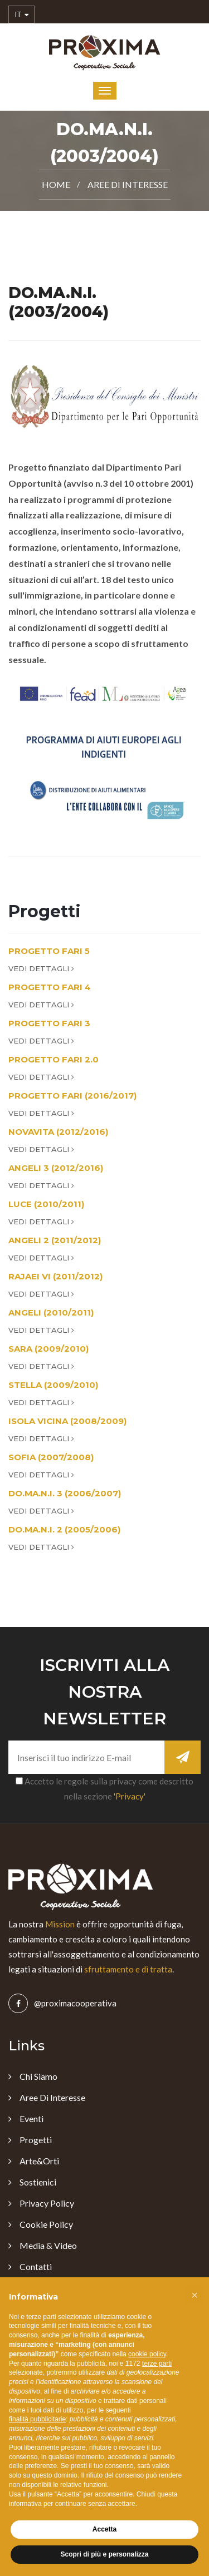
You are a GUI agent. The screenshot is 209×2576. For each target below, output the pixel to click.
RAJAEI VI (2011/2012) (55, 1276)
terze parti (157, 2363)
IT (21, 15)
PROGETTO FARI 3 (49, 1023)
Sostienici (38, 2182)
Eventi (31, 2118)
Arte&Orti (39, 2160)
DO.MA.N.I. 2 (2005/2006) (64, 1529)
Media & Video (48, 2245)
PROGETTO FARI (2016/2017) (72, 1095)
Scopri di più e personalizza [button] (104, 2554)
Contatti (36, 2266)
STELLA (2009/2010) (53, 1385)
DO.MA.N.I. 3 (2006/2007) (64, 1493)
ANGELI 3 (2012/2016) (55, 1168)
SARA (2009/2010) (48, 1348)
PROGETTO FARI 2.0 (53, 1059)
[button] (194, 2295)
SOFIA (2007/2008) (51, 1457)
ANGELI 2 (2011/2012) (54, 1240)
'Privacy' (129, 1796)
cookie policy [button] (147, 2354)
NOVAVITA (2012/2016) (58, 1131)
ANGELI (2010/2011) (51, 1312)
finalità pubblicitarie (37, 2419)
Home (56, 184)
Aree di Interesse (128, 184)
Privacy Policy (47, 2203)
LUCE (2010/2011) (46, 1204)
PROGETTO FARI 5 (49, 951)
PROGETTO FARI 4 (49, 987)
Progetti (36, 2139)
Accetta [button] (104, 2529)
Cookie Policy (46, 2224)
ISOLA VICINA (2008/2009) (67, 1421)
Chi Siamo (38, 2076)
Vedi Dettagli (41, 968)
